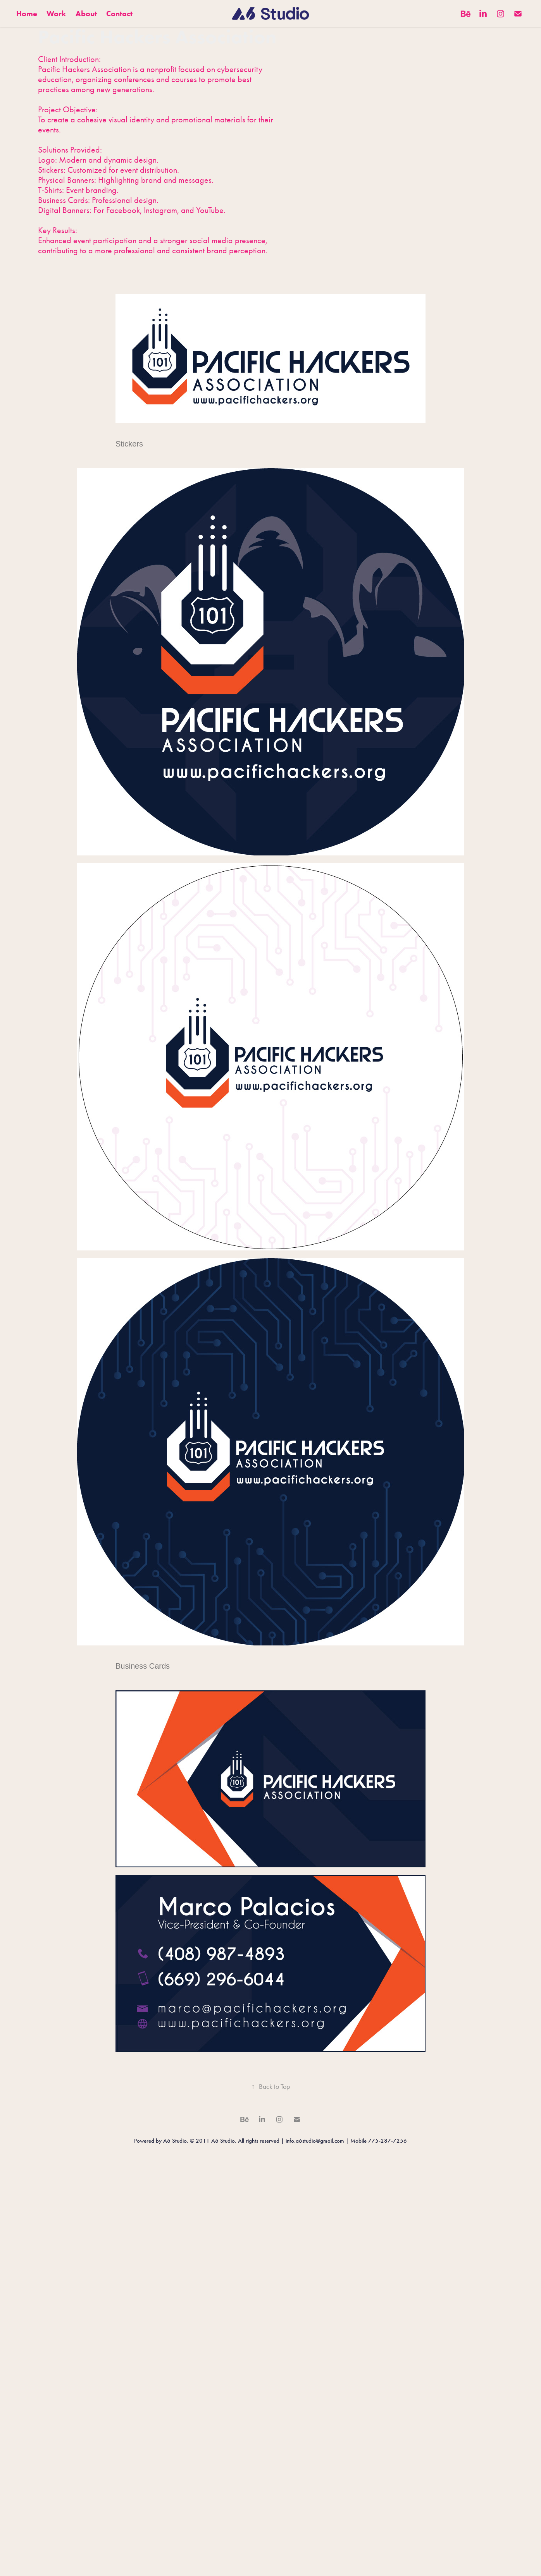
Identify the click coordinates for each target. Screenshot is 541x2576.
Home (26, 13)
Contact (119, 13)
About (86, 13)
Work (56, 13)
